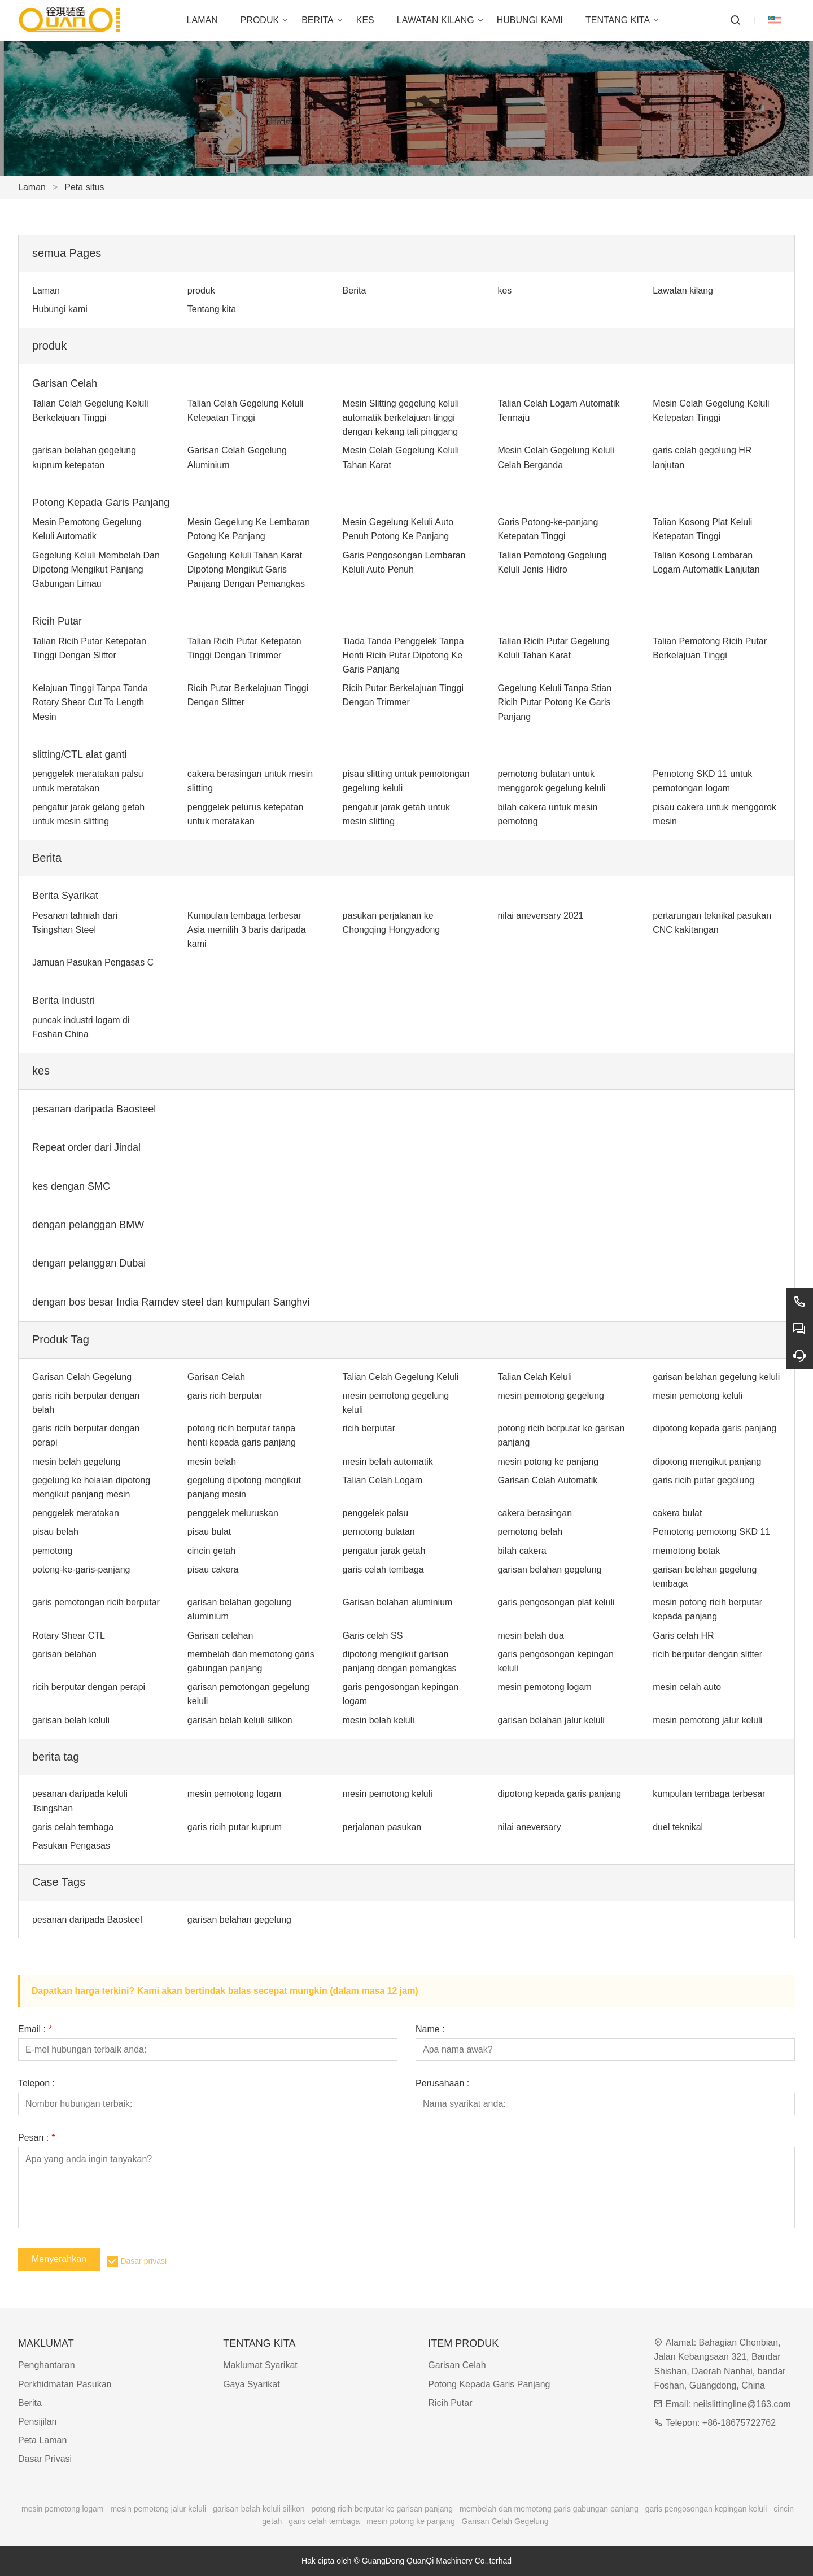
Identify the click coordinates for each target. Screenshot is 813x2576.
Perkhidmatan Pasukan (64, 2384)
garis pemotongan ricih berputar (96, 1602)
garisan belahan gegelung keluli (716, 1377)
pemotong (52, 1551)
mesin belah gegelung (76, 1461)
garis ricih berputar (225, 1395)
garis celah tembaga (383, 1569)
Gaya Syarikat (251, 2384)
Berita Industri (63, 1000)
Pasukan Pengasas (71, 1845)
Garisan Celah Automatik (547, 1480)
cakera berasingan (534, 1513)
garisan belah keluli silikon (239, 1720)
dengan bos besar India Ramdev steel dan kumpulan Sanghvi (170, 1302)
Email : (35, 2029)
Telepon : (36, 2083)
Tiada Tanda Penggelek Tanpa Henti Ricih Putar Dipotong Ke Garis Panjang (403, 655)
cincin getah (211, 1551)
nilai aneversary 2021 (540, 915)
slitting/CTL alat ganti (79, 754)
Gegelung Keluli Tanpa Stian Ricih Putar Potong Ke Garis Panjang (554, 702)
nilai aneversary (529, 1827)
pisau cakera (213, 1569)
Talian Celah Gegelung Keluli (400, 1377)
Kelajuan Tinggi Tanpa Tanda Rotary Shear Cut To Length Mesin (90, 702)
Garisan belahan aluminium (398, 1602)
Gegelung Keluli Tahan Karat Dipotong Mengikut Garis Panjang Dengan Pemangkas (246, 569)
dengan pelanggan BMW (88, 1224)
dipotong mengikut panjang (707, 1461)
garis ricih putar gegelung (703, 1480)
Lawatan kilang (683, 290)
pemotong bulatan (379, 1531)
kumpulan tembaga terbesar (709, 1793)
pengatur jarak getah (384, 1551)
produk (201, 290)
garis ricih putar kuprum (234, 1827)
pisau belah (55, 1531)
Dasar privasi (143, 2260)
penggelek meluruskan (232, 1513)
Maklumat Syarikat (260, 2365)
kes (504, 290)
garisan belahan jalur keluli (550, 1720)
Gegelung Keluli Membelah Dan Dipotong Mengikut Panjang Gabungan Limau (96, 569)
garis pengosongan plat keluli (555, 1602)
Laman (32, 187)
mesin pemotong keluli (697, 1395)
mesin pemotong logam (544, 1687)
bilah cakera (521, 1551)
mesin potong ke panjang (547, 1461)
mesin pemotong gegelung (550, 1395)
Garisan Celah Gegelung (82, 1377)
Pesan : (36, 2137)
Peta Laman (42, 2440)
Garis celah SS (373, 1635)
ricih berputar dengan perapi (88, 1687)
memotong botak (686, 1551)
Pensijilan (37, 2421)
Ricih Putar (57, 621)
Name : (430, 2029)
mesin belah (211, 1461)
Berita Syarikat (65, 895)
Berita (354, 290)
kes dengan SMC (71, 1186)
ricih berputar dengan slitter (707, 1654)
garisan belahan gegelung (549, 1569)
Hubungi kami (60, 309)
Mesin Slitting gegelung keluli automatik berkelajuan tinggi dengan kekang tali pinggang (401, 417)
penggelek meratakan (75, 1513)
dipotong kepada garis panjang (714, 1428)
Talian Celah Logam (382, 1480)
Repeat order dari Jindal (86, 1147)
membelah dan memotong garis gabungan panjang (549, 2508)
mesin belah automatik (388, 1461)
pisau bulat (209, 1531)
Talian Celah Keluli (534, 1377)
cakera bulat (677, 1513)
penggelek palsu (376, 1513)
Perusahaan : (442, 2083)
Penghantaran (46, 2365)
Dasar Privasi (45, 2459)
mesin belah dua (530, 1635)
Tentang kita (211, 309)
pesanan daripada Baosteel (94, 1109)
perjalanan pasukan (382, 1827)
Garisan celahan (220, 1635)
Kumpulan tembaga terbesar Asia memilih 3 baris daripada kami (246, 930)
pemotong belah (529, 1531)
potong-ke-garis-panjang (81, 1569)
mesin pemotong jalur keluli (707, 1720)
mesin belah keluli (378, 1720)
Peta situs (84, 187)
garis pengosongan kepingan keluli (706, 2508)
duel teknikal (678, 1827)
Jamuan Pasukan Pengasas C (93, 962)
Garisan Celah (64, 383)
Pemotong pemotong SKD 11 (711, 1531)
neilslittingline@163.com (742, 2404)
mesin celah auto (687, 1687)
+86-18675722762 (739, 2422)
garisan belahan (64, 1654)
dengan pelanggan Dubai (89, 1263)
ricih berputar (369, 1428)
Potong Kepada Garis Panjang (100, 502)
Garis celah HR (683, 1635)
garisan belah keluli (71, 1720)
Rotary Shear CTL (68, 1635)
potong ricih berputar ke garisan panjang (382, 2508)
